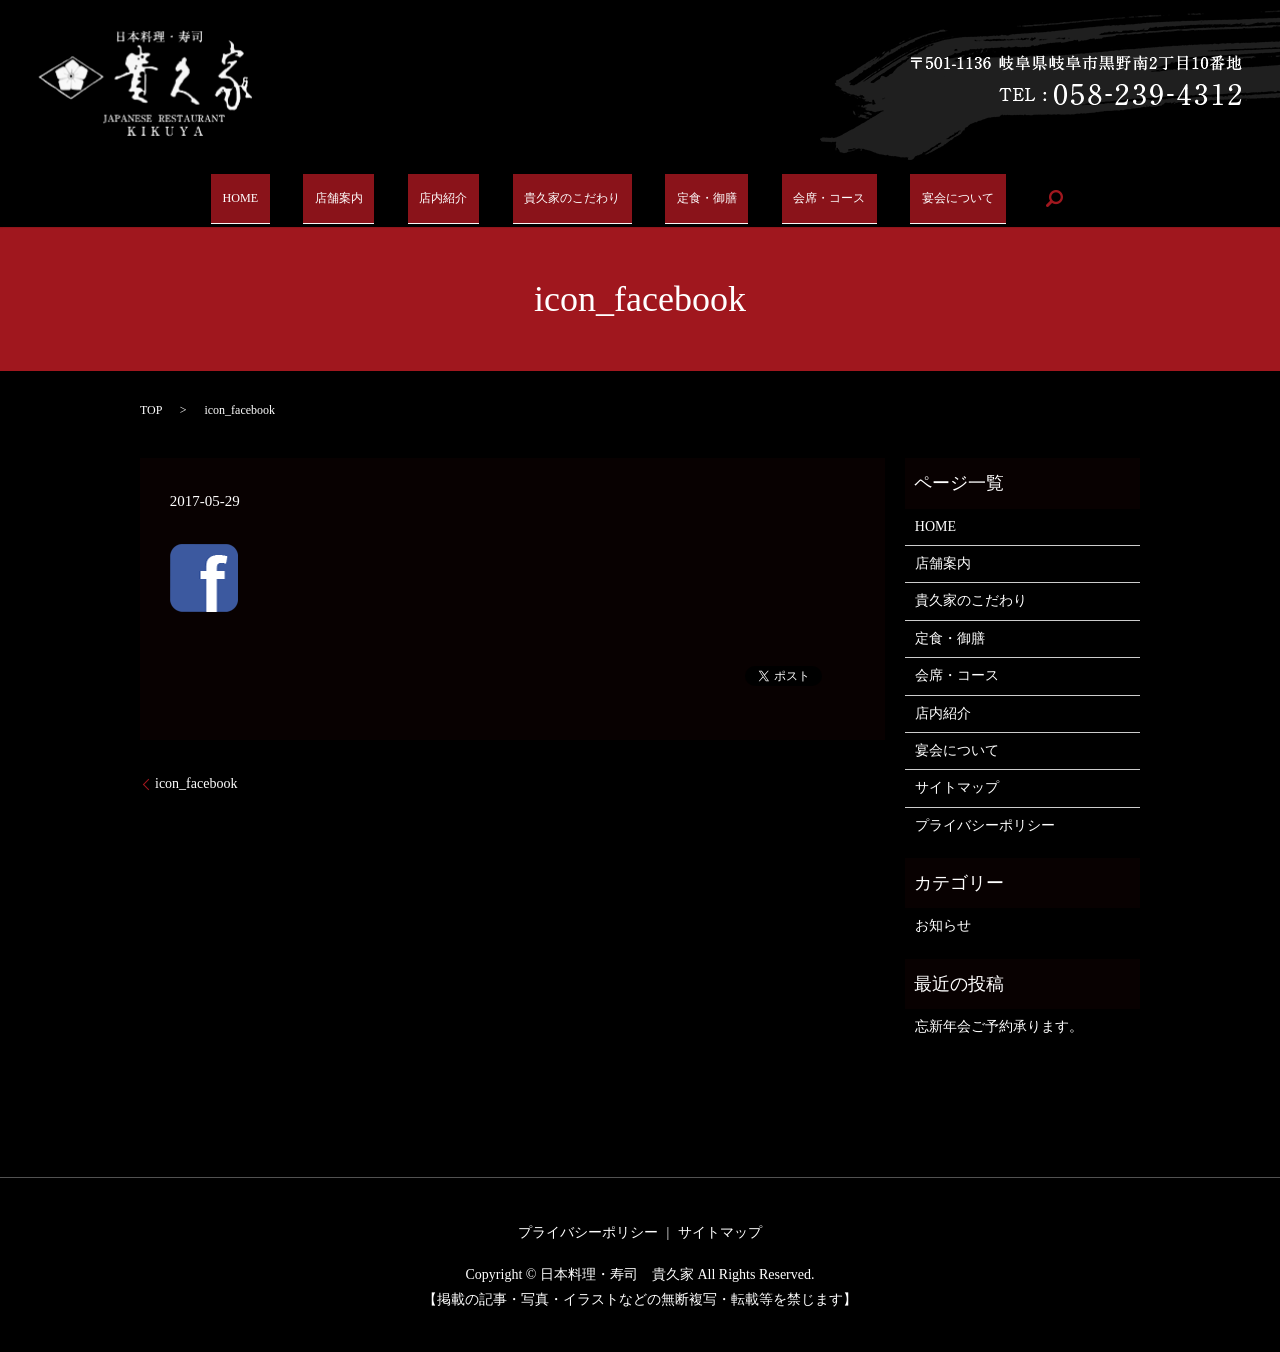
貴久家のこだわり (563, 198)
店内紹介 (439, 198)
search (1027, 198)
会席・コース (810, 198)
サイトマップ (957, 787)
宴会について (934, 198)
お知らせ (943, 925)
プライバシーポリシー (985, 825)
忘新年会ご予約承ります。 (999, 1026)
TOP (151, 410)
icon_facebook (196, 783)
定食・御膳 (693, 198)
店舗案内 (346, 198)
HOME (260, 198)
